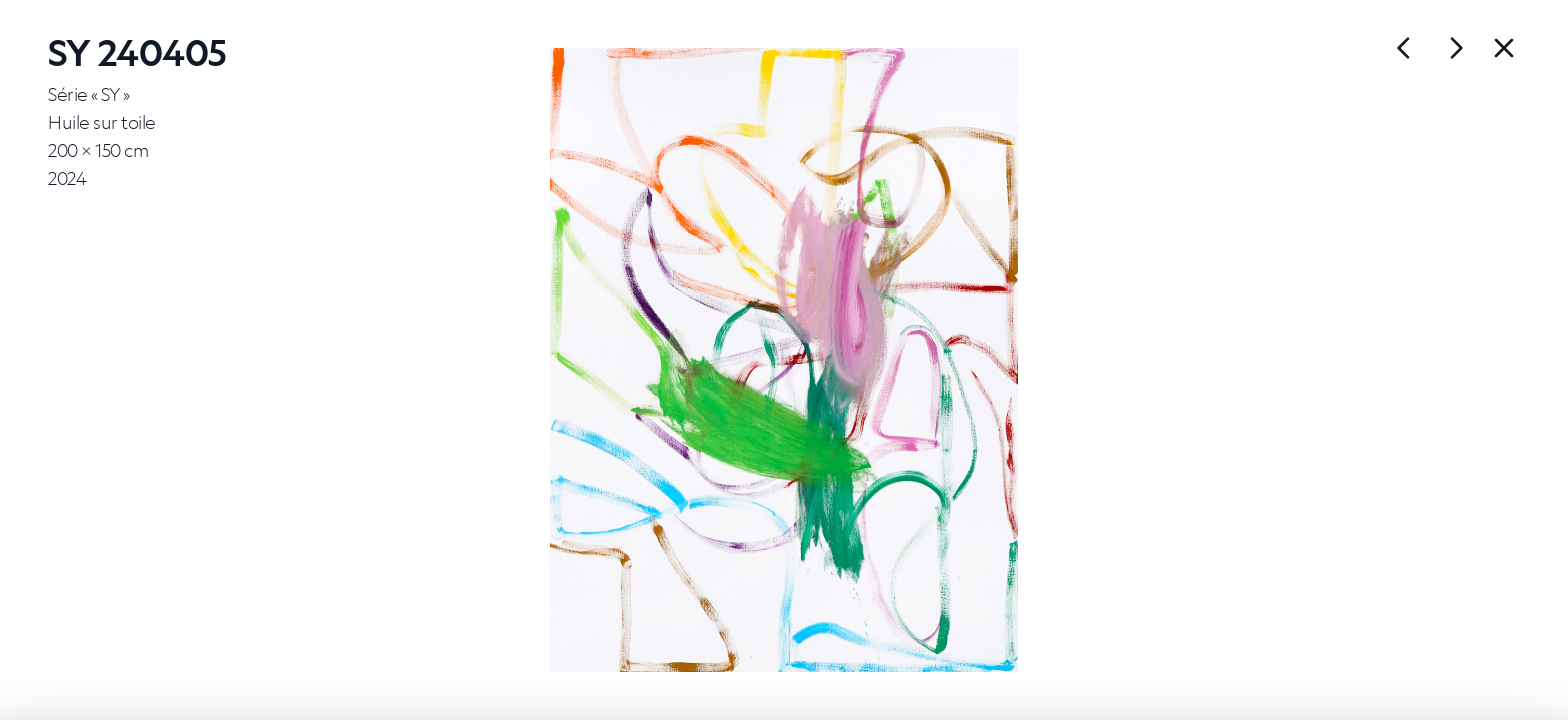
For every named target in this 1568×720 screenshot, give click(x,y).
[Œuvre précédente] (1456, 48)
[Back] (1504, 48)
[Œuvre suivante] (1404, 48)
